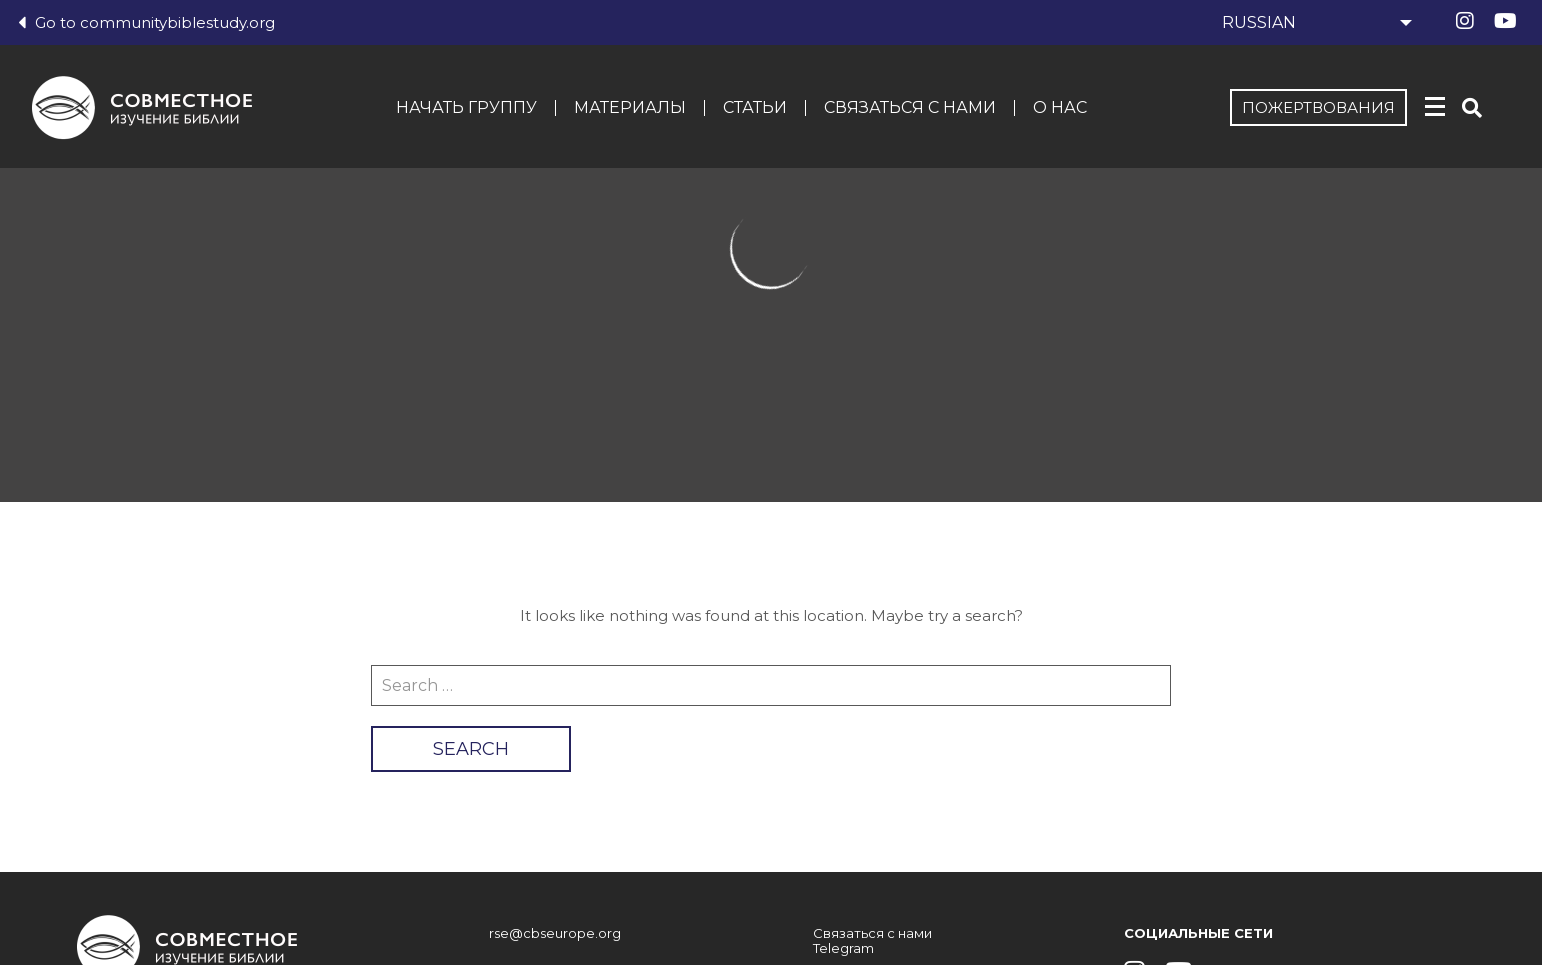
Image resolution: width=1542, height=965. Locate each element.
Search (471, 749)
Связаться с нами (910, 108)
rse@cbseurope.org (555, 933)
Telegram (843, 948)
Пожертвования (1318, 107)
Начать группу (466, 108)
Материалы (630, 108)
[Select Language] (1314, 22)
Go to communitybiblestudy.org (146, 22)
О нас (1060, 108)
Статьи (755, 108)
